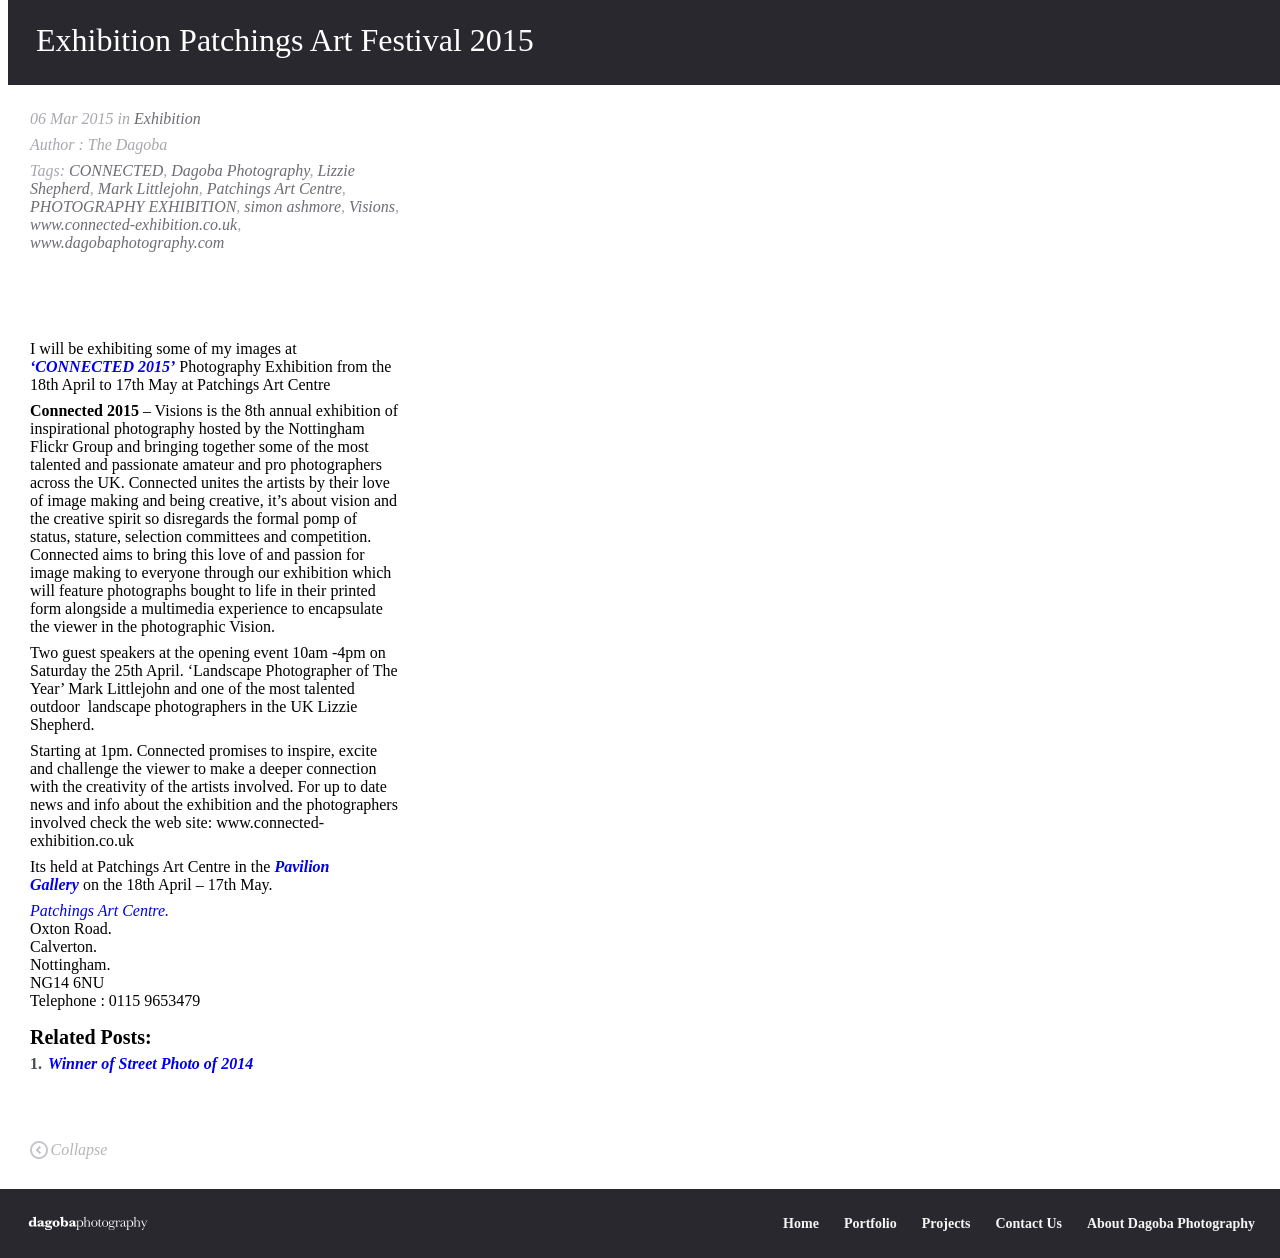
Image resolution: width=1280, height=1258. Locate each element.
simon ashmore (292, 206)
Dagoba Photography (240, 170)
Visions (372, 206)
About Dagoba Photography (1171, 1223)
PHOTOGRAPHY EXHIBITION (133, 206)
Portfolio (870, 1223)
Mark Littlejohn (148, 188)
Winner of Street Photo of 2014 (150, 1063)
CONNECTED (116, 170)
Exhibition (167, 118)
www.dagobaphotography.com (127, 242)
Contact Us (1028, 1223)
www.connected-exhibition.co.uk (133, 224)
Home (801, 1223)
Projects (946, 1223)
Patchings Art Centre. (99, 910)
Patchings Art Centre (274, 188)
